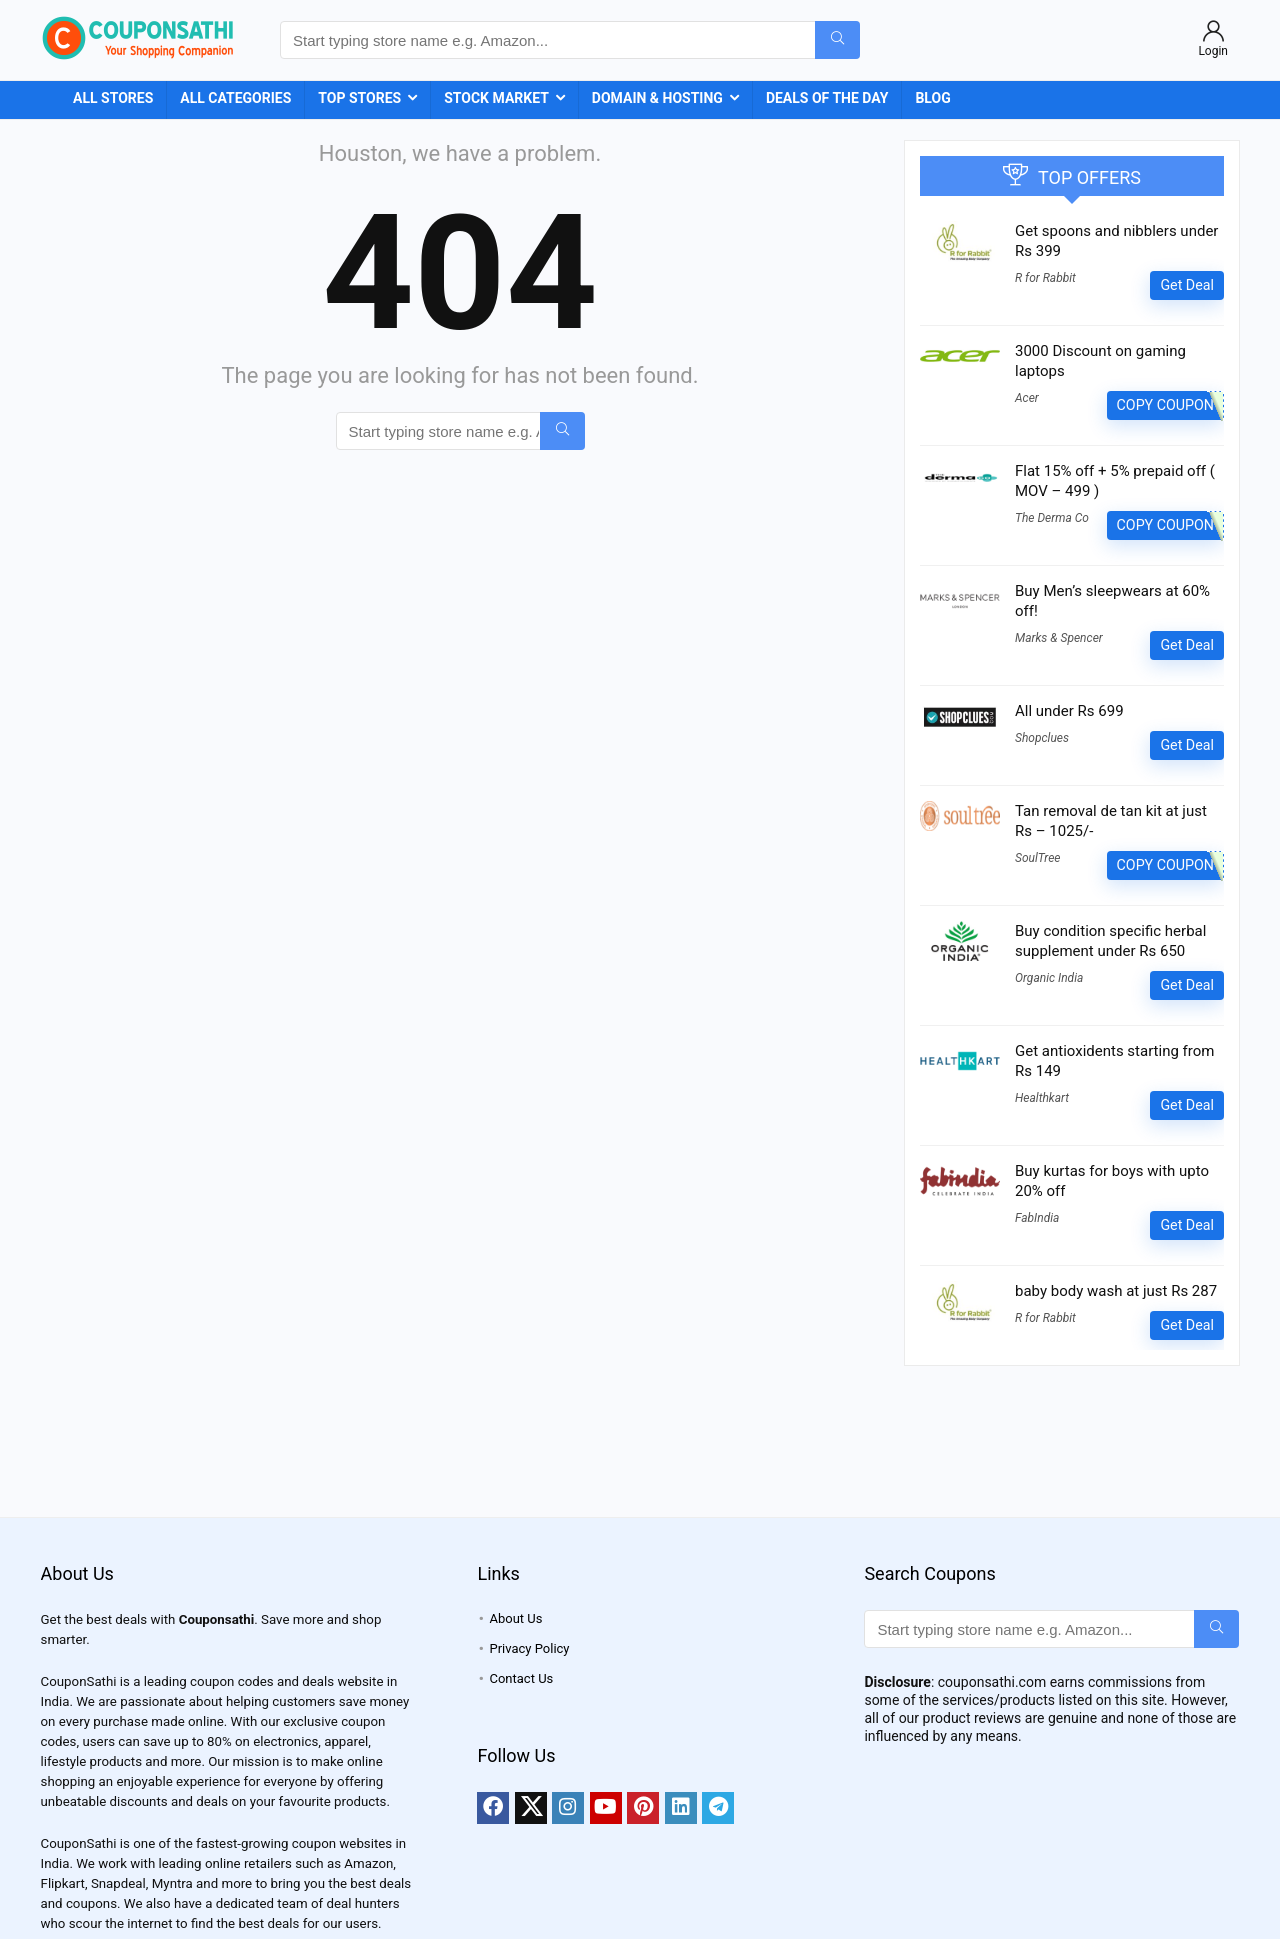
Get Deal (1187, 285)
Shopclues (1042, 738)
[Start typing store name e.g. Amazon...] (837, 40)
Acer (1027, 398)
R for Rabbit (1045, 278)
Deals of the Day (827, 98)
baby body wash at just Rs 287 (1116, 1291)
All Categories (235, 98)
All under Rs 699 (1069, 711)
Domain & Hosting (657, 98)
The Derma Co (1052, 518)
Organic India (1049, 978)
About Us (515, 1618)
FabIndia (1037, 1218)
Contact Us (521, 1678)
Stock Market (496, 98)
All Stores (113, 98)
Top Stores (359, 98)
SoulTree (1037, 858)
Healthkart (1042, 1098)
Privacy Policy (529, 1648)
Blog (932, 98)
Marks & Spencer (1059, 638)
